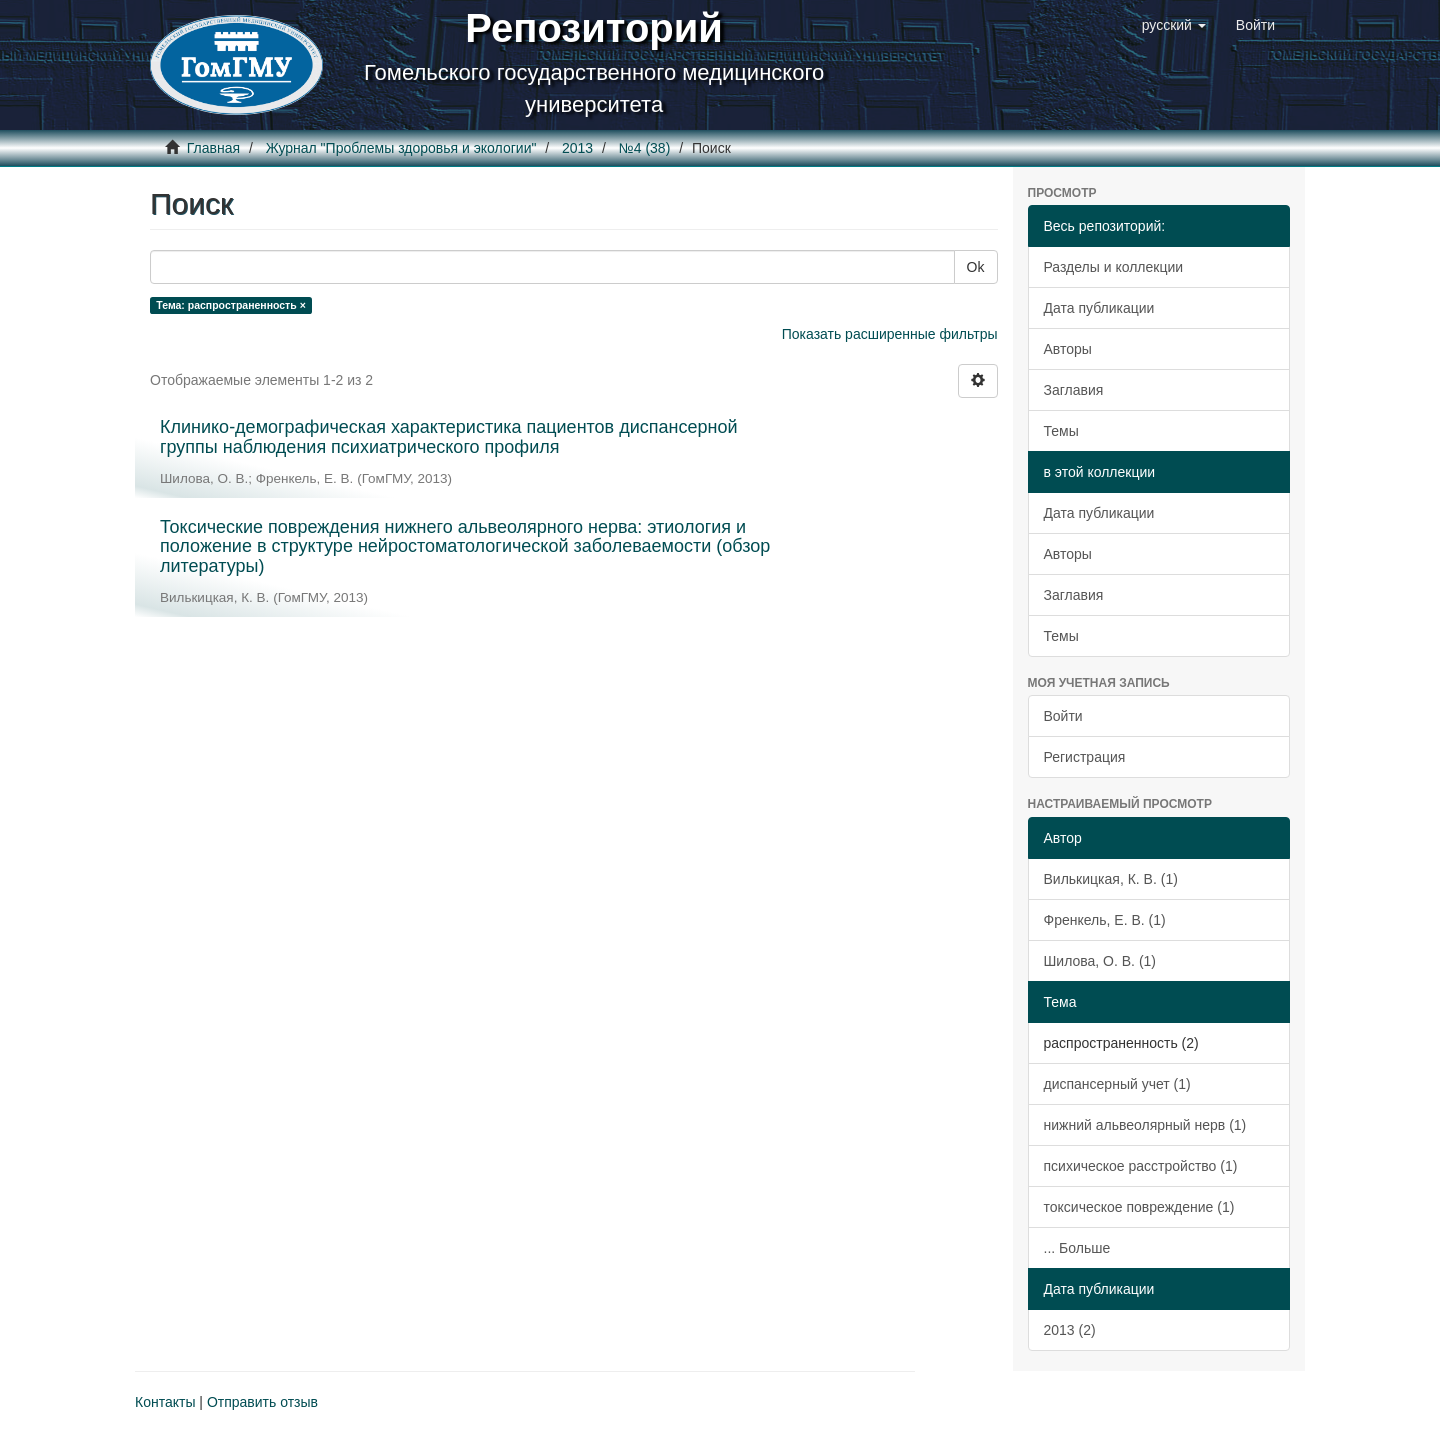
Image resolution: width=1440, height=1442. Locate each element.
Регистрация (1085, 757)
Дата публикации (1099, 308)
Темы (1061, 431)
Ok (976, 267)
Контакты (165, 1402)
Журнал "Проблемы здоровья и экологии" (401, 148)
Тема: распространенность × (230, 305)
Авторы (1068, 349)
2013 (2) (1070, 1330)
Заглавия (1074, 390)
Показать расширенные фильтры (890, 334)
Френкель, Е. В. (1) (1105, 920)
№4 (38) (645, 148)
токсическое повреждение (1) (1139, 1207)
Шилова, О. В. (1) (1100, 961)
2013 (577, 148)
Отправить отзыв (262, 1402)
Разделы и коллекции (1114, 267)
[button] (1174, 25)
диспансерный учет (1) (1117, 1084)
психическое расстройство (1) (1141, 1166)
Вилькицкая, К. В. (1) (1111, 879)
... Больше (1077, 1248)
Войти (1063, 716)
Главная (213, 148)
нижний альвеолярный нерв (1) (1145, 1125)
